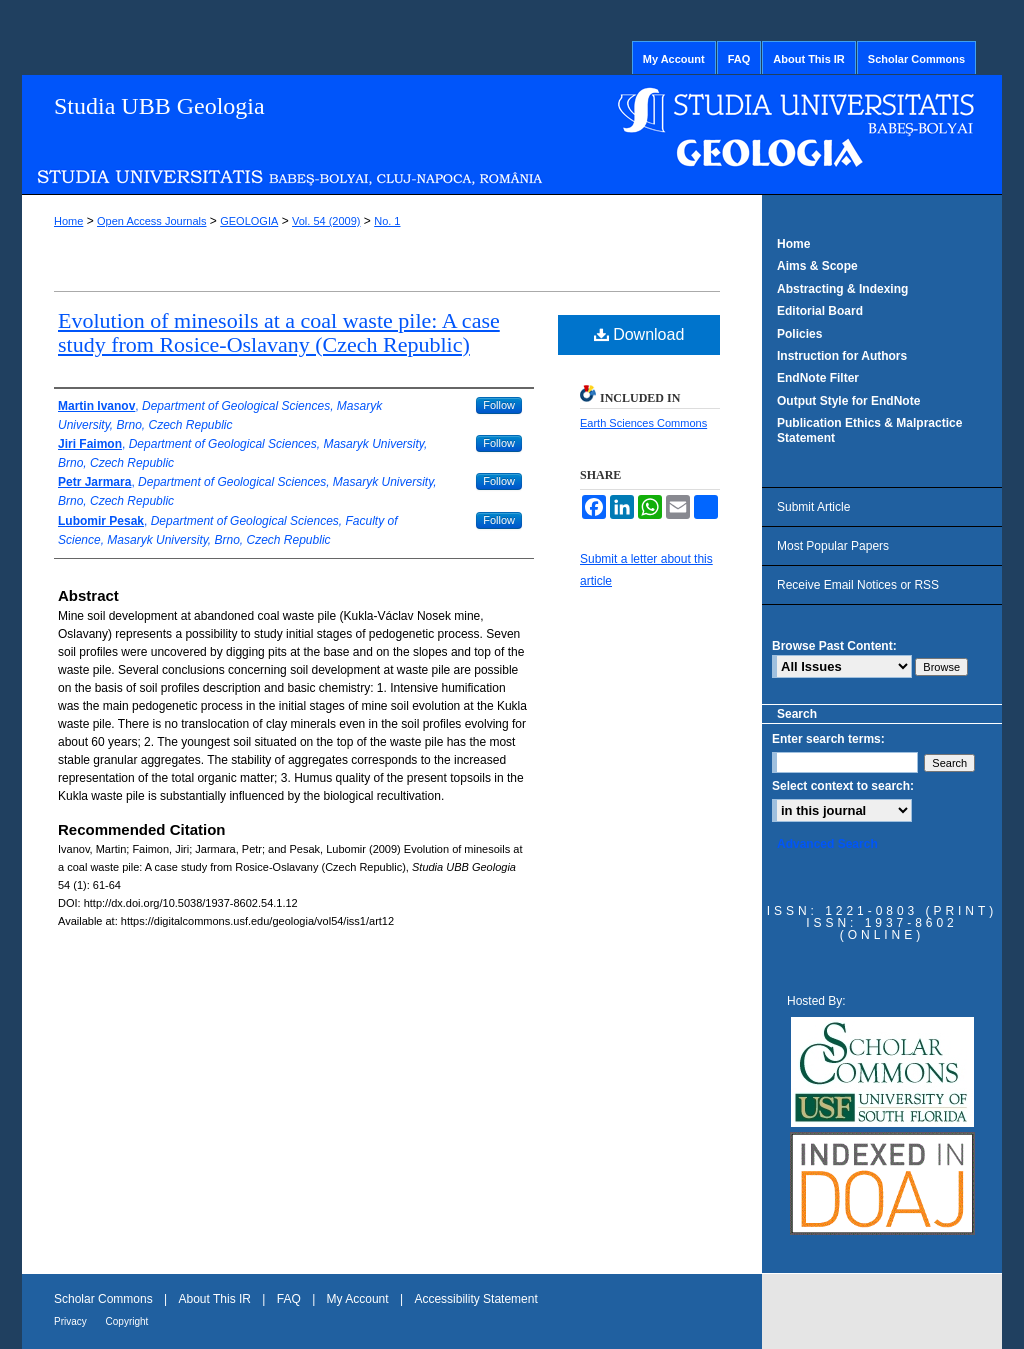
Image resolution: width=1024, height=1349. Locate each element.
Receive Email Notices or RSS (858, 585)
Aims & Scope (817, 266)
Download (639, 334)
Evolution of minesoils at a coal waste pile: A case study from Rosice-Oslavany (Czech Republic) (279, 332)
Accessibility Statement (475, 1299)
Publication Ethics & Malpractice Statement (869, 430)
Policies (799, 334)
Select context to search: (843, 786)
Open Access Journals (151, 221)
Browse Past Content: (834, 646)
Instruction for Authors (842, 356)
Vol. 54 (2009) (326, 221)
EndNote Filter (818, 378)
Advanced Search (827, 844)
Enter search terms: (828, 739)
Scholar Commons (105, 1299)
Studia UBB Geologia (159, 106)
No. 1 (387, 221)
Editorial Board (820, 311)
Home (68, 221)
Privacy (72, 1321)
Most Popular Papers (833, 546)
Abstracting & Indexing (842, 289)
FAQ (290, 1299)
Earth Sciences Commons (643, 423)
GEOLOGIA (249, 221)
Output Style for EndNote (848, 401)
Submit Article (813, 507)
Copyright (127, 1321)
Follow (499, 405)
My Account (359, 1299)
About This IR (217, 1299)
